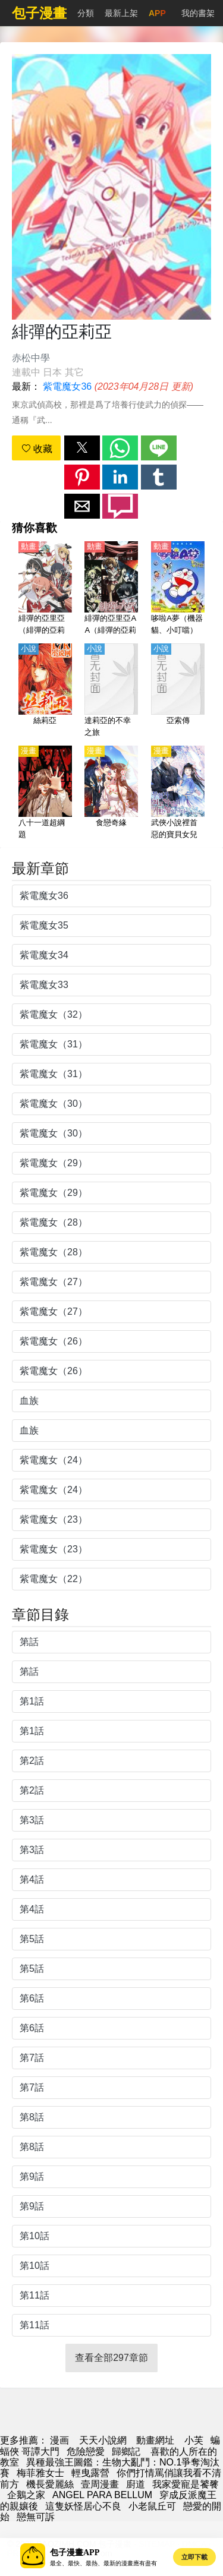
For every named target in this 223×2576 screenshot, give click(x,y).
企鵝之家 (26, 2495)
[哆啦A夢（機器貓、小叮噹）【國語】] (178, 588)
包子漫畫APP (74, 2552)
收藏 (36, 449)
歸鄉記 (127, 2451)
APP (157, 13)
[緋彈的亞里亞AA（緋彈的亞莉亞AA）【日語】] (111, 588)
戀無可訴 (36, 2517)
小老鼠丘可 (152, 2506)
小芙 (193, 2440)
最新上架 (121, 13)
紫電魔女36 (67, 386)
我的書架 (198, 13)
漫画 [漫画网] (59, 2440)
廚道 (135, 2484)
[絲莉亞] (45, 690)
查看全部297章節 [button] (111, 2358)
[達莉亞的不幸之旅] (111, 690)
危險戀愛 (86, 2451)
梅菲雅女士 (40, 2473)
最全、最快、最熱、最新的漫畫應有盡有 (103, 2563)
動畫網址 (155, 2440)
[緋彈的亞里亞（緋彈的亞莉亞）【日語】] (45, 588)
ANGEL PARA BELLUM (102, 2495)
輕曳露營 (90, 2473)
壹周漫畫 (100, 2484)
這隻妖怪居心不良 (83, 2506)
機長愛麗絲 (50, 2484)
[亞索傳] (178, 690)
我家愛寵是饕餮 (185, 2484)
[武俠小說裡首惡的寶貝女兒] (178, 793)
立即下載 (194, 2557)
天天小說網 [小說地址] (103, 2440)
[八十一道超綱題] (45, 793)
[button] (82, 447)
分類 (85, 13)
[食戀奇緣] (111, 793)
